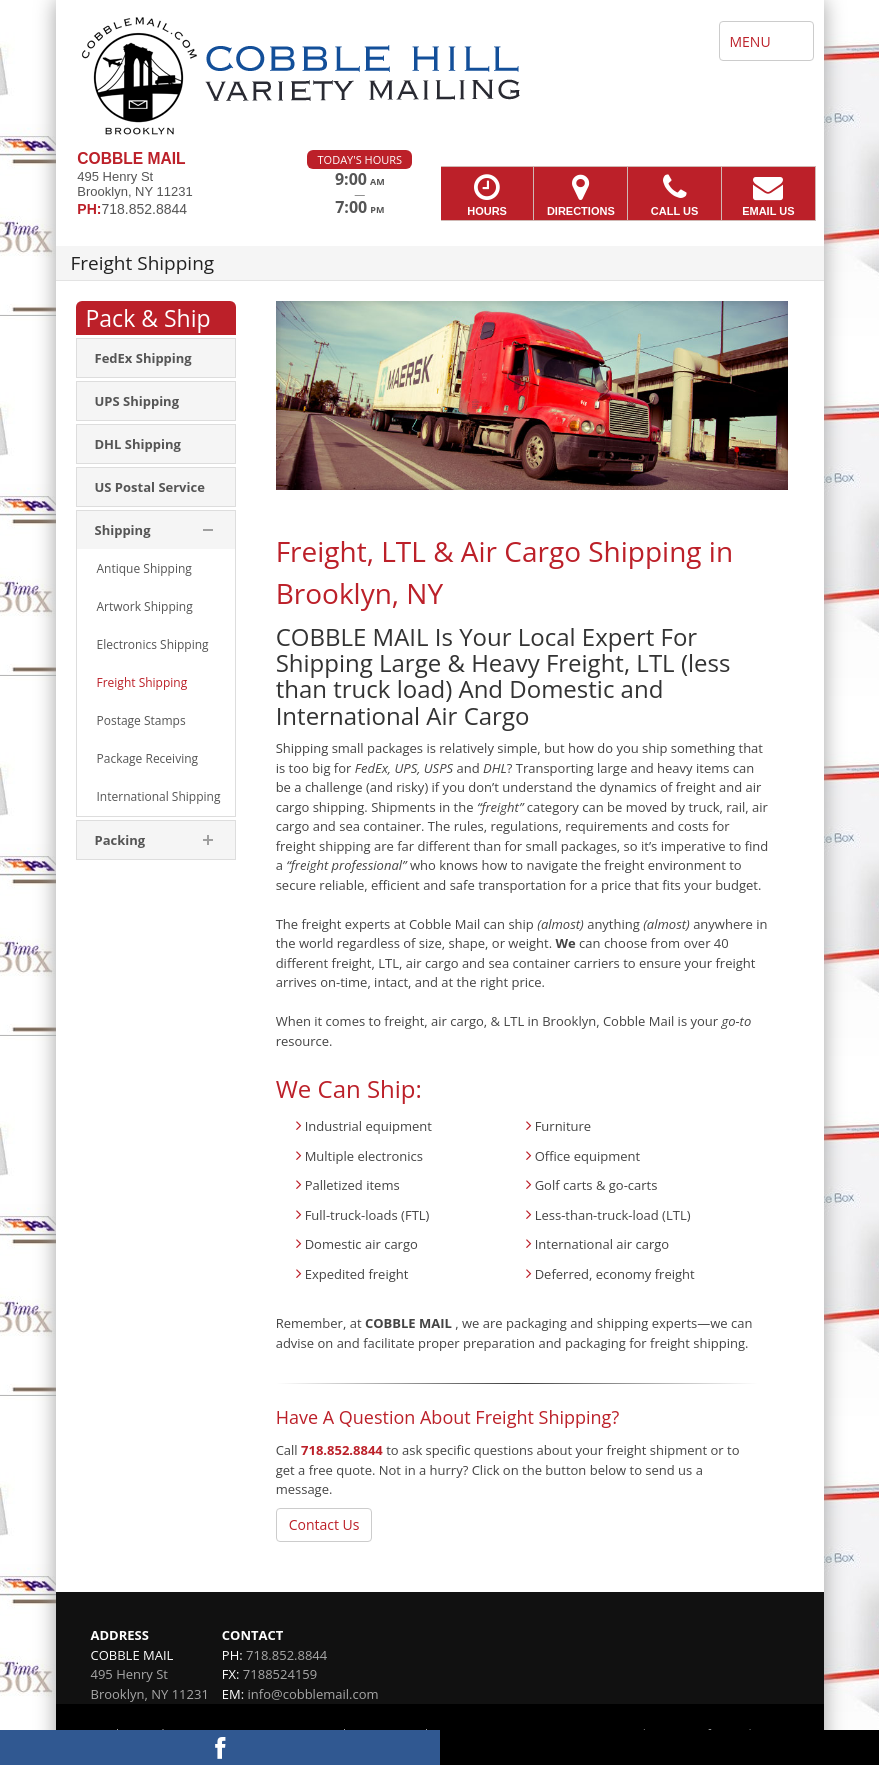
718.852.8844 (342, 1450)
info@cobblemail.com (313, 1694)
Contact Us (324, 1524)
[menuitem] (156, 358)
